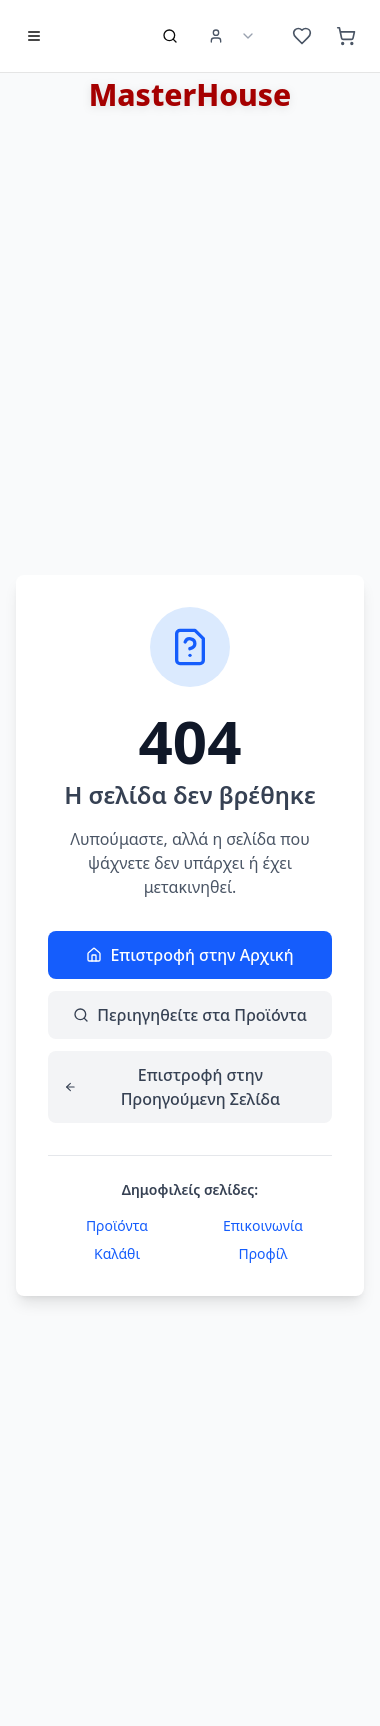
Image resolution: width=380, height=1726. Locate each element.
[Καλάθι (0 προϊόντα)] (346, 36)
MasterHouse (190, 94)
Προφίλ (262, 1253)
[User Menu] (232, 36)
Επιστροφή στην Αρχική (189, 955)
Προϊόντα (117, 1225)
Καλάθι (117, 1253)
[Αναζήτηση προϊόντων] (170, 36)
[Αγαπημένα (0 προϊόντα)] (302, 36)
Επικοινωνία (263, 1225)
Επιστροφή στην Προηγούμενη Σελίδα (172, 1087)
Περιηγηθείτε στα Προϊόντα (190, 1015)
